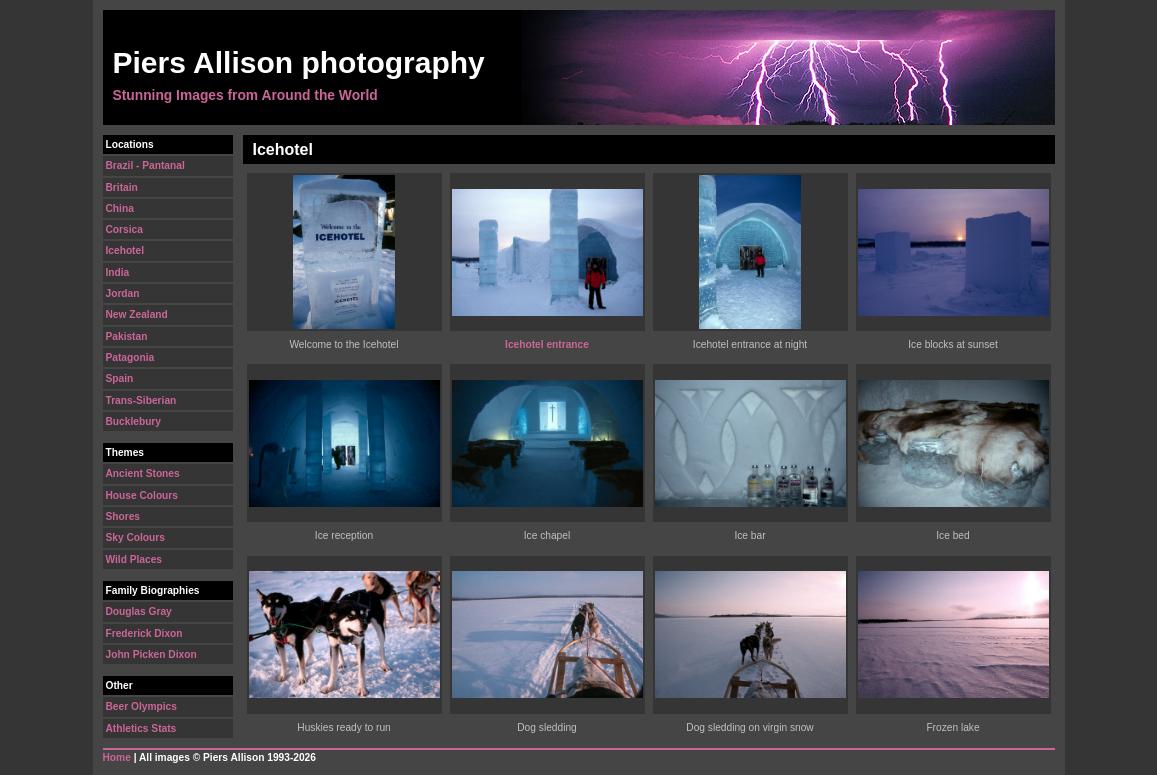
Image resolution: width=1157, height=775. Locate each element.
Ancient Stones (143, 473)
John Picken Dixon (151, 654)
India (118, 272)
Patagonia (130, 357)
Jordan (123, 293)
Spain (120, 378)
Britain (122, 187)
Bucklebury (133, 421)
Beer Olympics (141, 706)
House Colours (142, 495)
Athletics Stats (141, 728)
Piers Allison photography (299, 62)
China (120, 208)
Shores (123, 516)
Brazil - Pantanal (145, 165)
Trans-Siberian (141, 400)
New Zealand (137, 314)
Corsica (124, 229)
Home (117, 757)
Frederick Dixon (144, 633)
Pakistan (127, 336)
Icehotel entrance (547, 344)
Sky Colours (135, 537)
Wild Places (134, 559)
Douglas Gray (139, 611)
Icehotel (125, 250)
